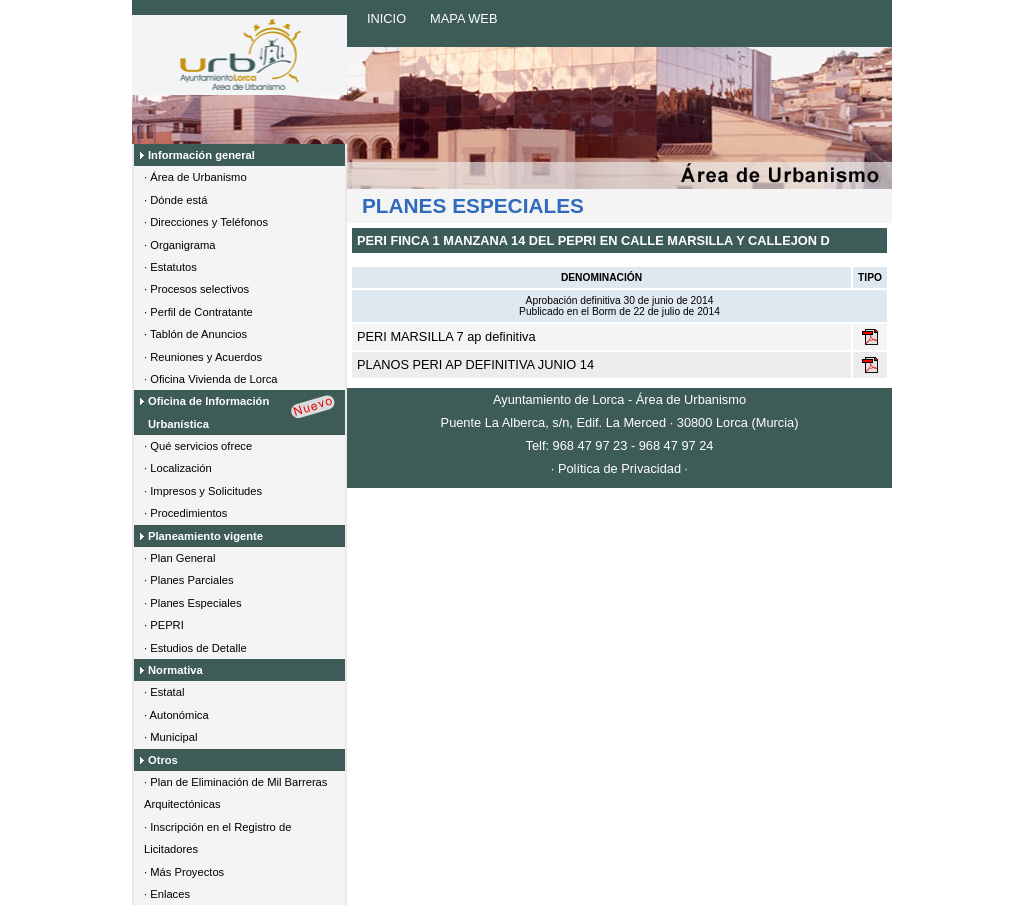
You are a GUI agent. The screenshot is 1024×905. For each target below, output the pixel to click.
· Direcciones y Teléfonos (206, 222)
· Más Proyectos (184, 872)
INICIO (386, 18)
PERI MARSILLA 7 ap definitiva (446, 336)
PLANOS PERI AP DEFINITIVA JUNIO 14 (475, 364)
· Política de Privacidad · (619, 468)
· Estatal (164, 692)
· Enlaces (167, 894)
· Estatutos (170, 267)
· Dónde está (175, 200)
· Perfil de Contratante (198, 312)
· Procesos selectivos (196, 289)
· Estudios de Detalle (195, 648)
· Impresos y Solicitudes (203, 491)
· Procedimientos (185, 513)
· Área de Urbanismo (195, 177)
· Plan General (180, 558)
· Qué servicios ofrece (198, 446)
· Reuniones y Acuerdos (203, 357)
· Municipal (170, 737)
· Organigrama (180, 245)
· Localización (178, 468)
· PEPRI (164, 625)
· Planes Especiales (193, 603)
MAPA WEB (463, 18)
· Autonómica (176, 715)
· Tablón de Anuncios (195, 334)
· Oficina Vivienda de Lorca (211, 379)
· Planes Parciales (189, 580)
